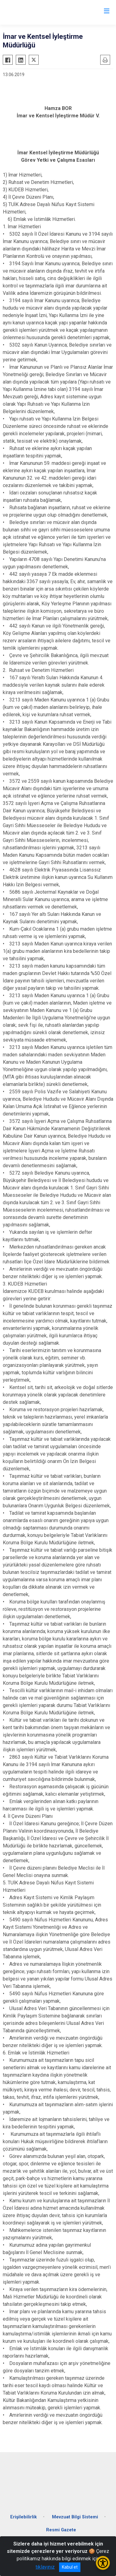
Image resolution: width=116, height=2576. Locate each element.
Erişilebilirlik (23, 2517)
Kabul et (70, 2567)
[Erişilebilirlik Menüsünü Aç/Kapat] (103, 2563)
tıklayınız (45, 2567)
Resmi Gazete (61, 2530)
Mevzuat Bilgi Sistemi (75, 2517)
